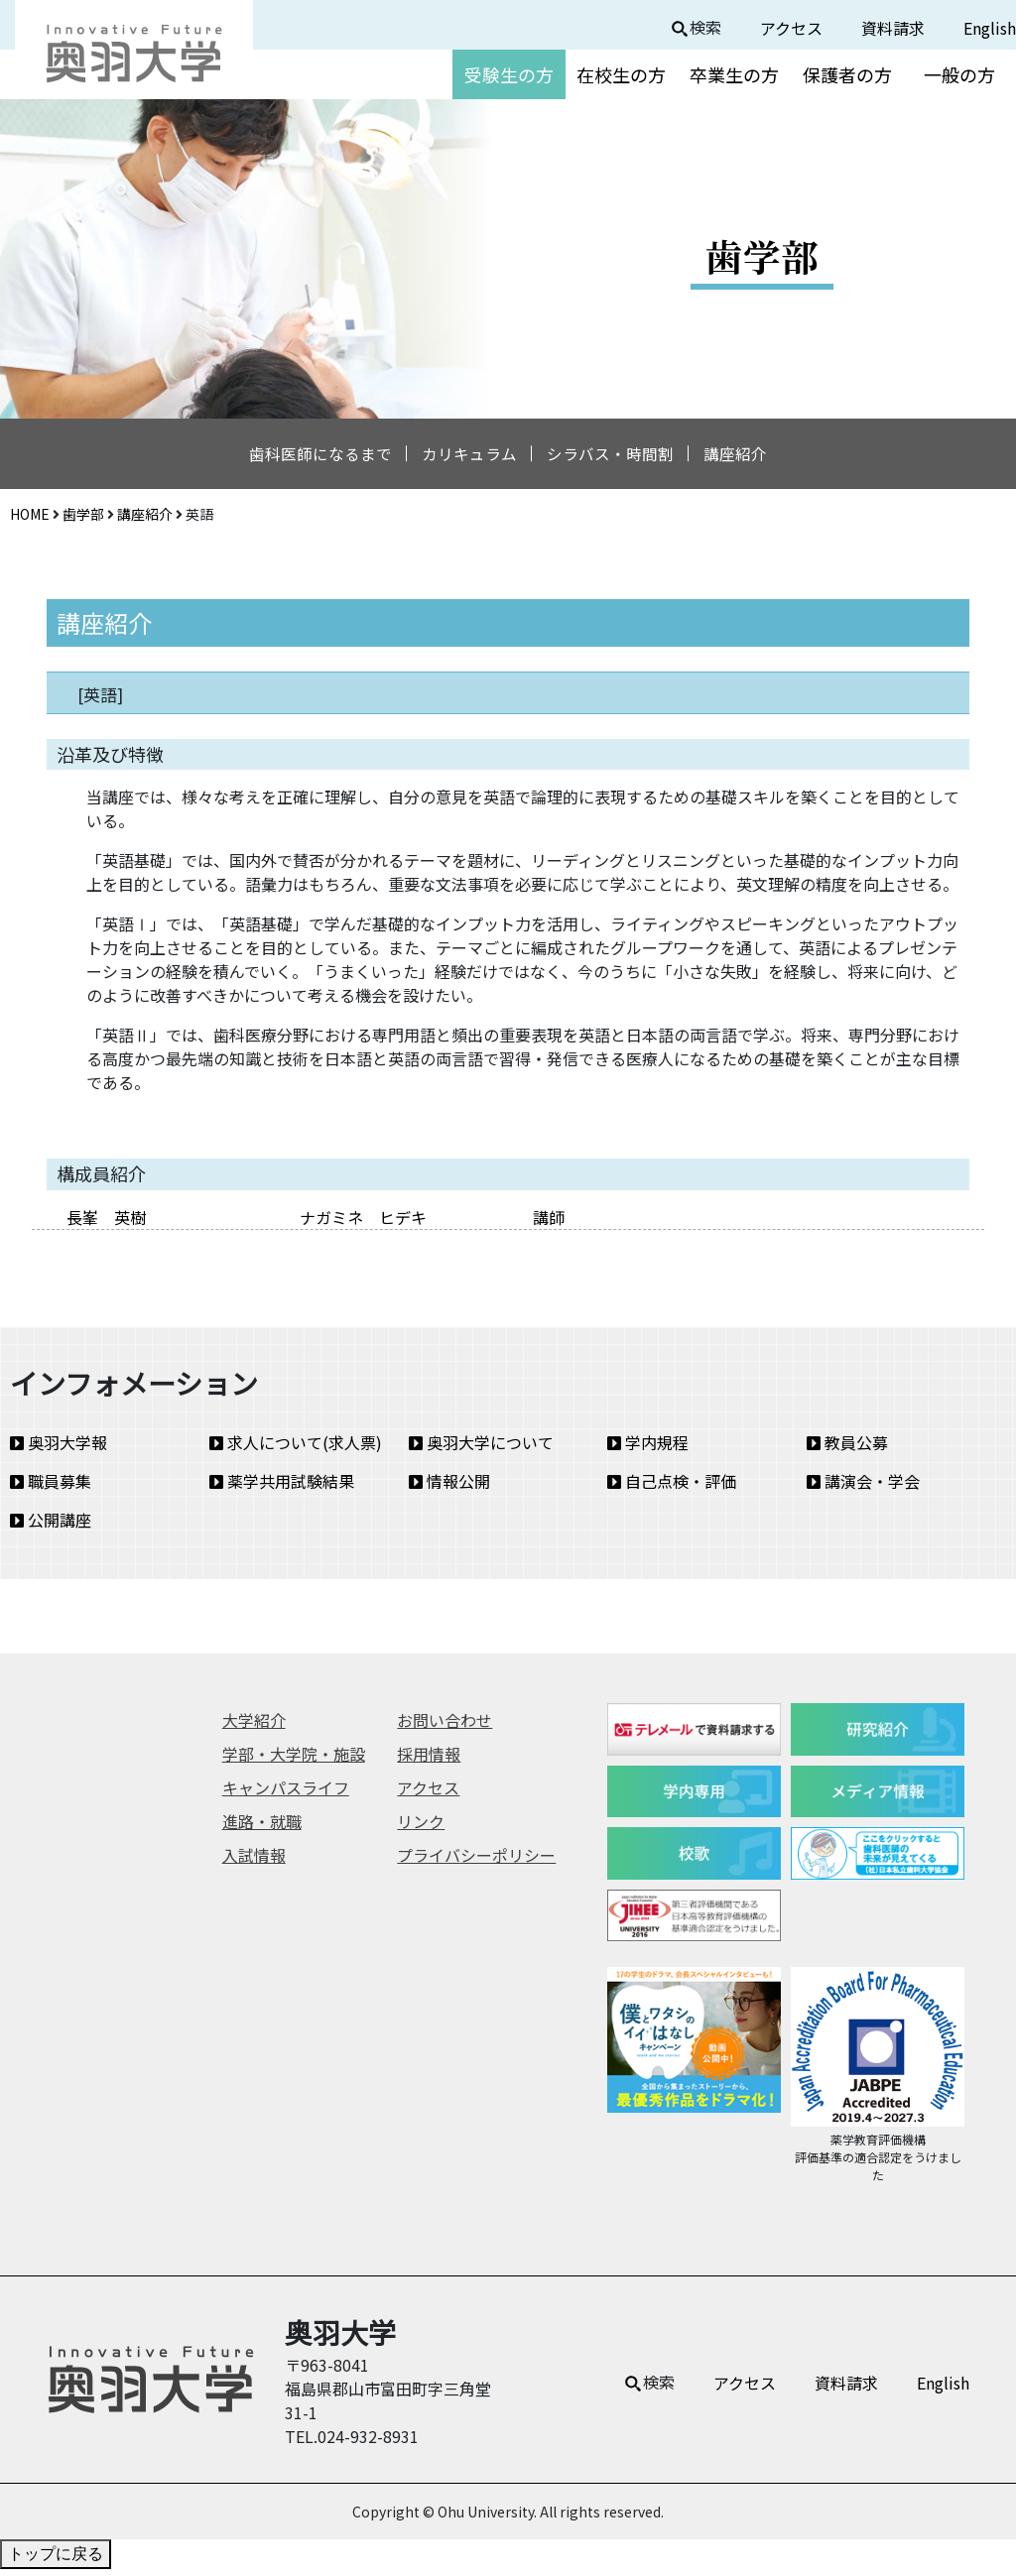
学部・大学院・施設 (293, 1761)
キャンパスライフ (285, 1794)
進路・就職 (262, 1828)
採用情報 (428, 1761)
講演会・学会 (863, 1488)
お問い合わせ (444, 1727)
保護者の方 (847, 74)
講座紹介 (750, 457)
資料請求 (893, 28)
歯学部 (83, 520)
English (989, 28)
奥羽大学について (481, 1449)
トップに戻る (55, 2560)
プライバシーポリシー (476, 1862)
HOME (30, 520)
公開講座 (50, 1526)
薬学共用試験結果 (281, 1488)
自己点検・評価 (671, 1488)
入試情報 (254, 1862)
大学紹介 (254, 1727)
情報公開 (449, 1488)
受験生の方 (509, 74)
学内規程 (648, 1449)
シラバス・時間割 (615, 457)
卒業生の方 (734, 74)
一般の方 (959, 74)
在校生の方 (621, 74)
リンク (420, 1828)
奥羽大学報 (58, 1449)
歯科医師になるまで (305, 457)
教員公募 (847, 1449)
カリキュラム (464, 457)
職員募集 (50, 1488)
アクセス (791, 28)
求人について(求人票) (295, 1449)
